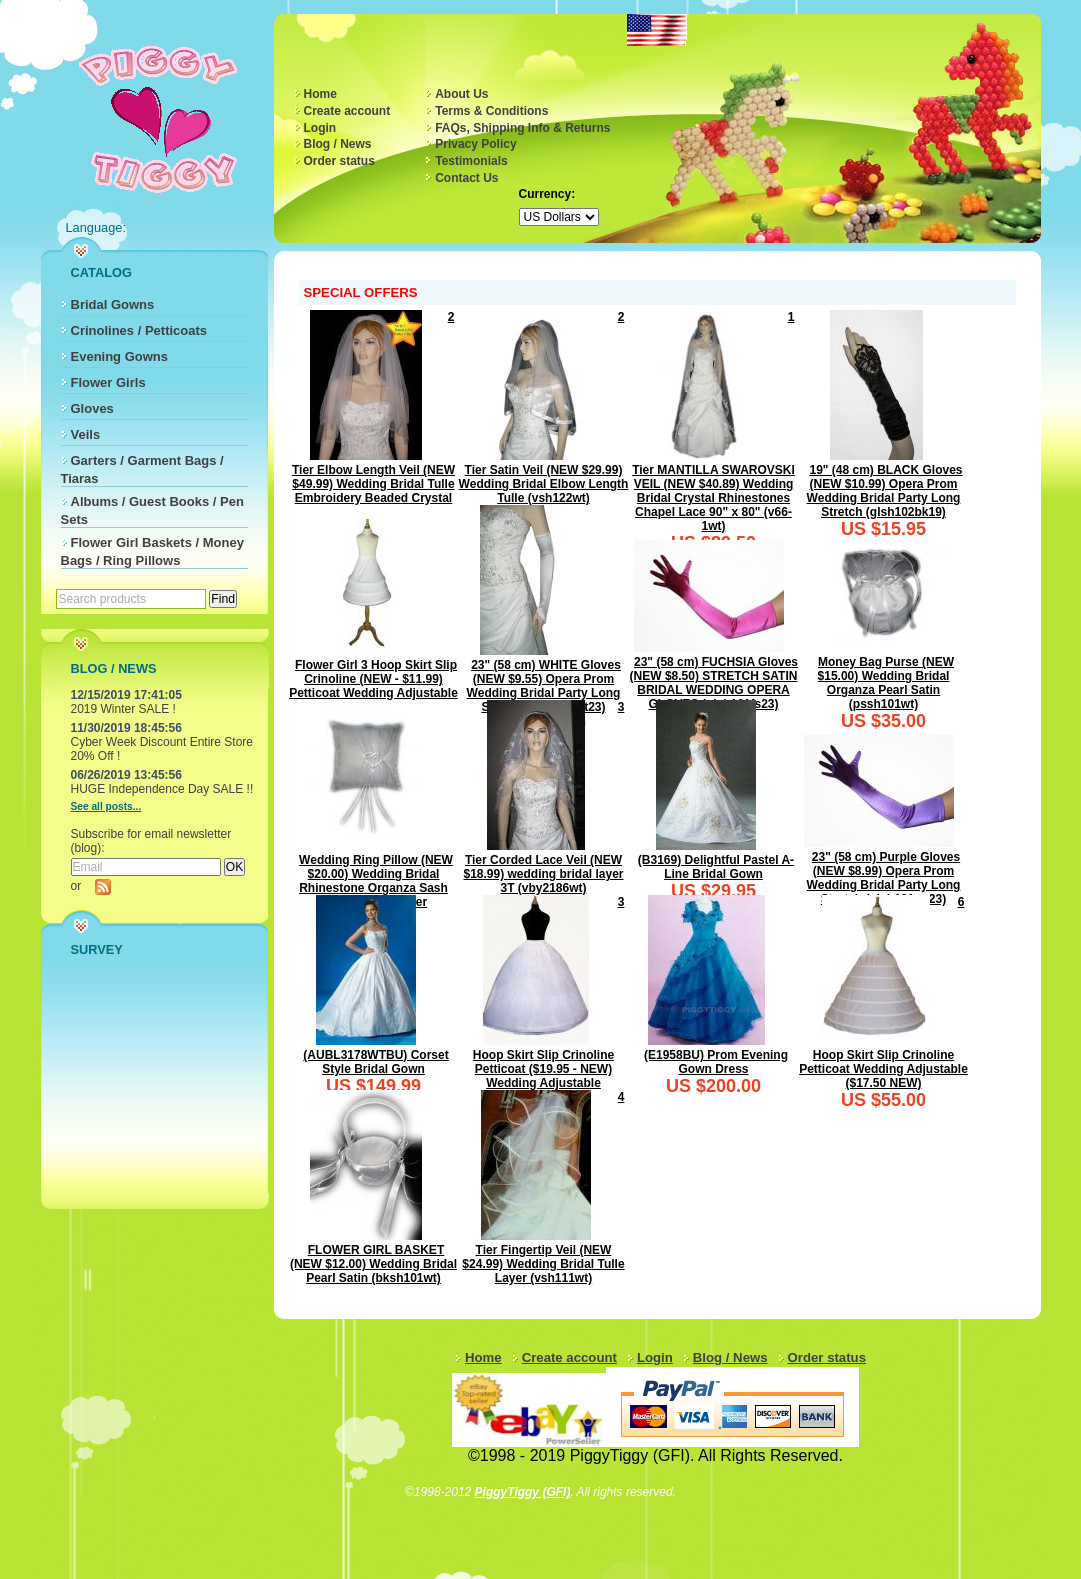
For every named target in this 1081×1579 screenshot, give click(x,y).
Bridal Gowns (113, 304)
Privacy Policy (475, 144)
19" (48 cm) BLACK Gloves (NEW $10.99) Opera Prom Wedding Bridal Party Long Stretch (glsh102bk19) (885, 491)
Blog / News (338, 144)
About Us (461, 94)
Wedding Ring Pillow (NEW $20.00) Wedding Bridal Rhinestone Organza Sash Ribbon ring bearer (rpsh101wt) (376, 888)
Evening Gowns (120, 356)
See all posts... (106, 806)
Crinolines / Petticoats (139, 330)
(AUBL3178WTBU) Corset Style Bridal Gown (375, 1062)
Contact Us (466, 178)
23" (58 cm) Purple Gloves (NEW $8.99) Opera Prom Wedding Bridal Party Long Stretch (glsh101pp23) (884, 878)
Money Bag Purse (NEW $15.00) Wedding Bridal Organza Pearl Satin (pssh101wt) (886, 683)
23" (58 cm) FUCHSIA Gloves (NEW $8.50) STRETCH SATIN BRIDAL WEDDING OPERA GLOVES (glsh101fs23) (714, 683)
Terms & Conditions (491, 111)
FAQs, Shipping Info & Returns (522, 128)
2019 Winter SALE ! (123, 709)
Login (320, 128)
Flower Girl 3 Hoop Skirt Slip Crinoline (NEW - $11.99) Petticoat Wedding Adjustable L (373, 686)
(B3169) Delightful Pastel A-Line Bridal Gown (716, 867)
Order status (339, 161)
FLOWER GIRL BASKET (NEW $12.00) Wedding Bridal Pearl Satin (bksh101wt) (373, 1264)
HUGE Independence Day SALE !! (162, 789)
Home (320, 94)
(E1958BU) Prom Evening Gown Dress (716, 1062)
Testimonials (471, 161)
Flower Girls (108, 382)
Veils (86, 434)
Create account (347, 111)
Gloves (92, 408)
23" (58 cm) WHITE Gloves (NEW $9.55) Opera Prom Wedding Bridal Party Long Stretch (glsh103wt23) (544, 686)
